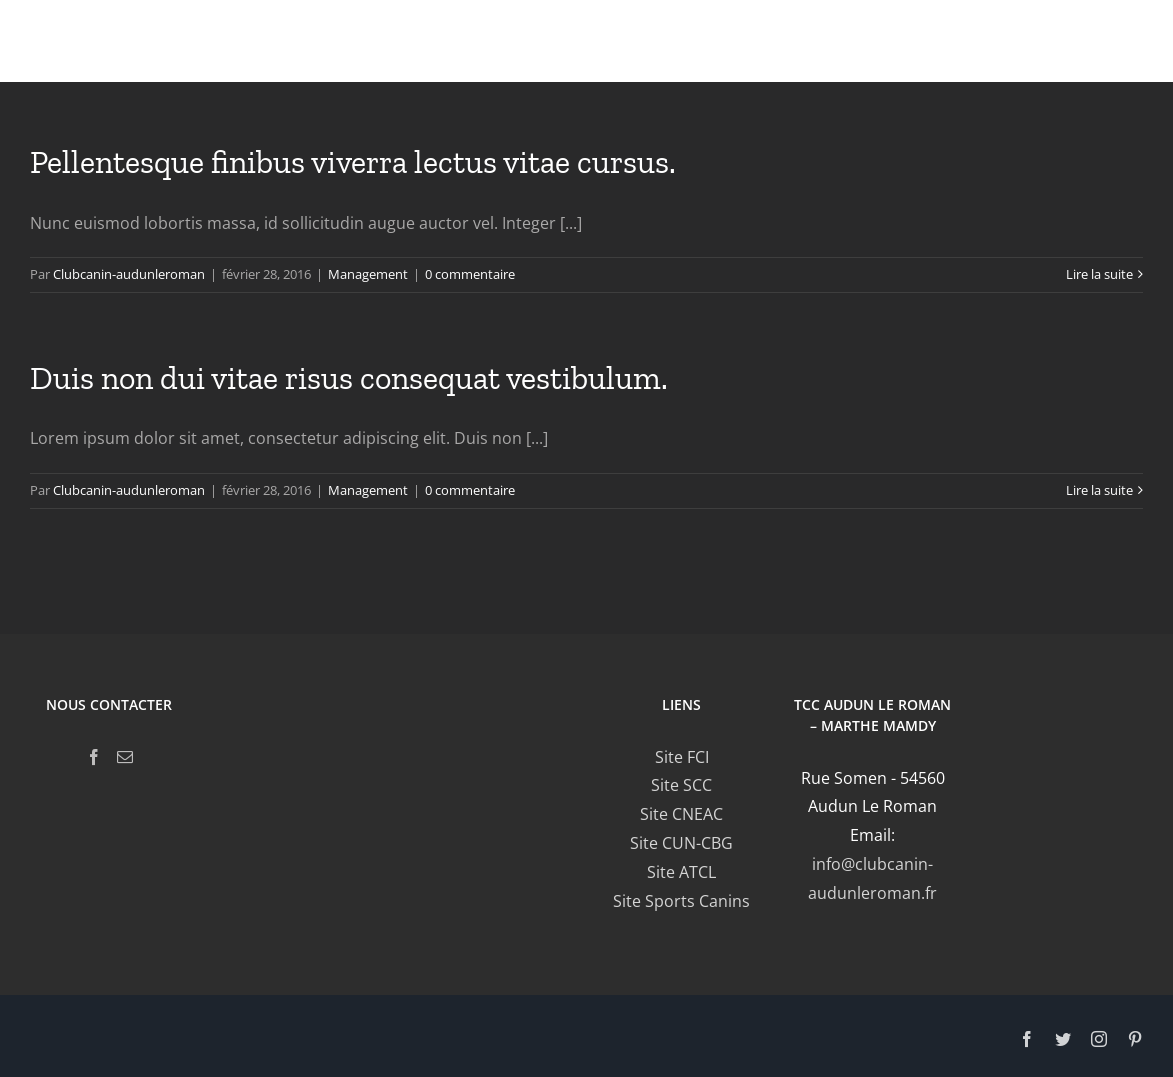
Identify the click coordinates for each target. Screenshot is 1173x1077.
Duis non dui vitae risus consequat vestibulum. (349, 378)
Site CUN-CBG (681, 843)
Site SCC (681, 785)
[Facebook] (94, 757)
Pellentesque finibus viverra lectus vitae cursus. (353, 162)
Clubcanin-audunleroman (129, 274)
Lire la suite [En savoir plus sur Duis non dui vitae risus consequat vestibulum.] (1099, 490)
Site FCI (682, 757)
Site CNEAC (681, 814)
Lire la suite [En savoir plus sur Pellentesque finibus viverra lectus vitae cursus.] (1099, 274)
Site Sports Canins (681, 901)
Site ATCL (681, 872)
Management (368, 274)
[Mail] (125, 757)
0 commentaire (470, 274)
